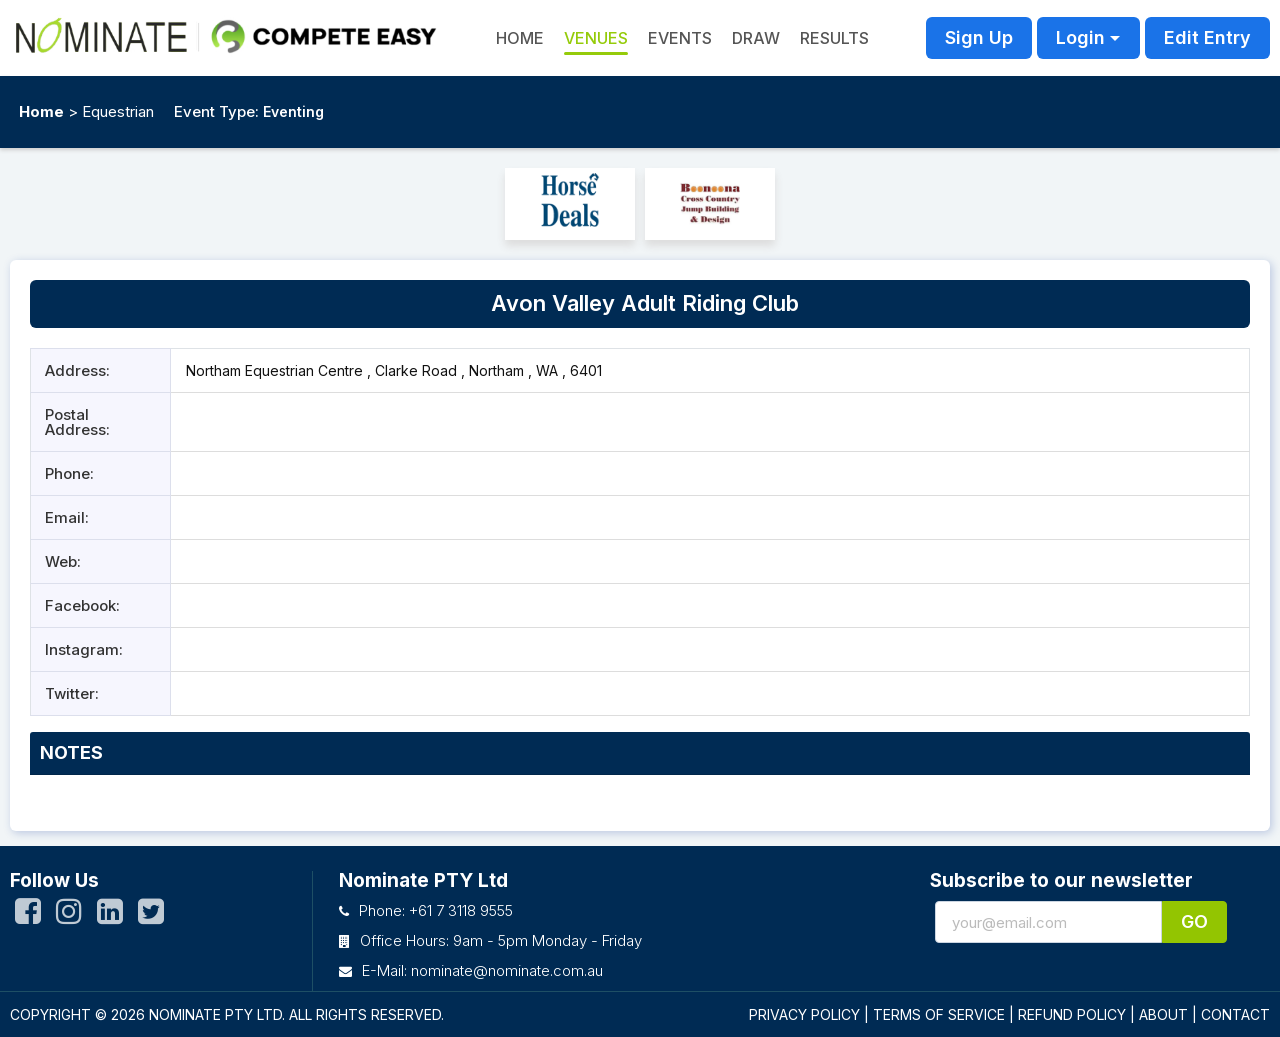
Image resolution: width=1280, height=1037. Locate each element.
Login (1080, 37)
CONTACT (1235, 1014)
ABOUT (1163, 1014)
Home (41, 111)
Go (1194, 921)
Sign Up (979, 37)
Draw (756, 38)
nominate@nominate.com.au (507, 970)
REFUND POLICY (1072, 1014)
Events (680, 38)
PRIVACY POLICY (804, 1014)
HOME (520, 38)
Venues (596, 38)
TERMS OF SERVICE (939, 1014)
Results (834, 38)
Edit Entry (1207, 37)
